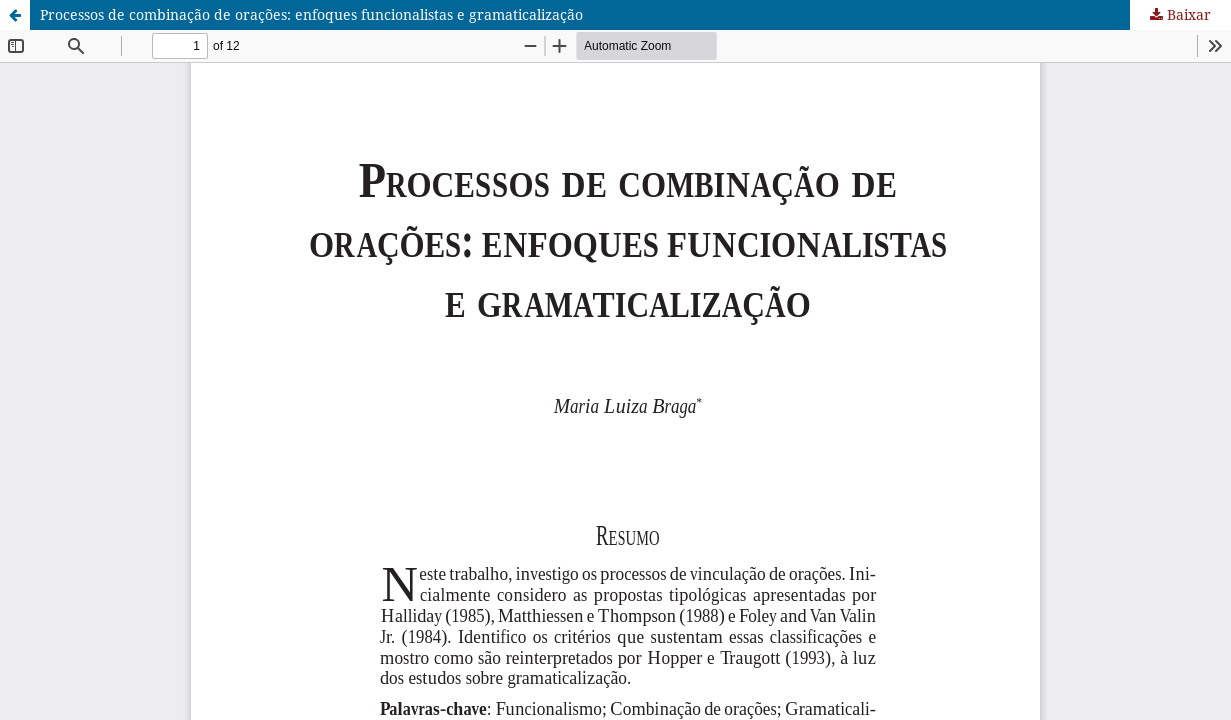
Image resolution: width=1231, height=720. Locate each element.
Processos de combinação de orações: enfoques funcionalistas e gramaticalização (311, 14)
